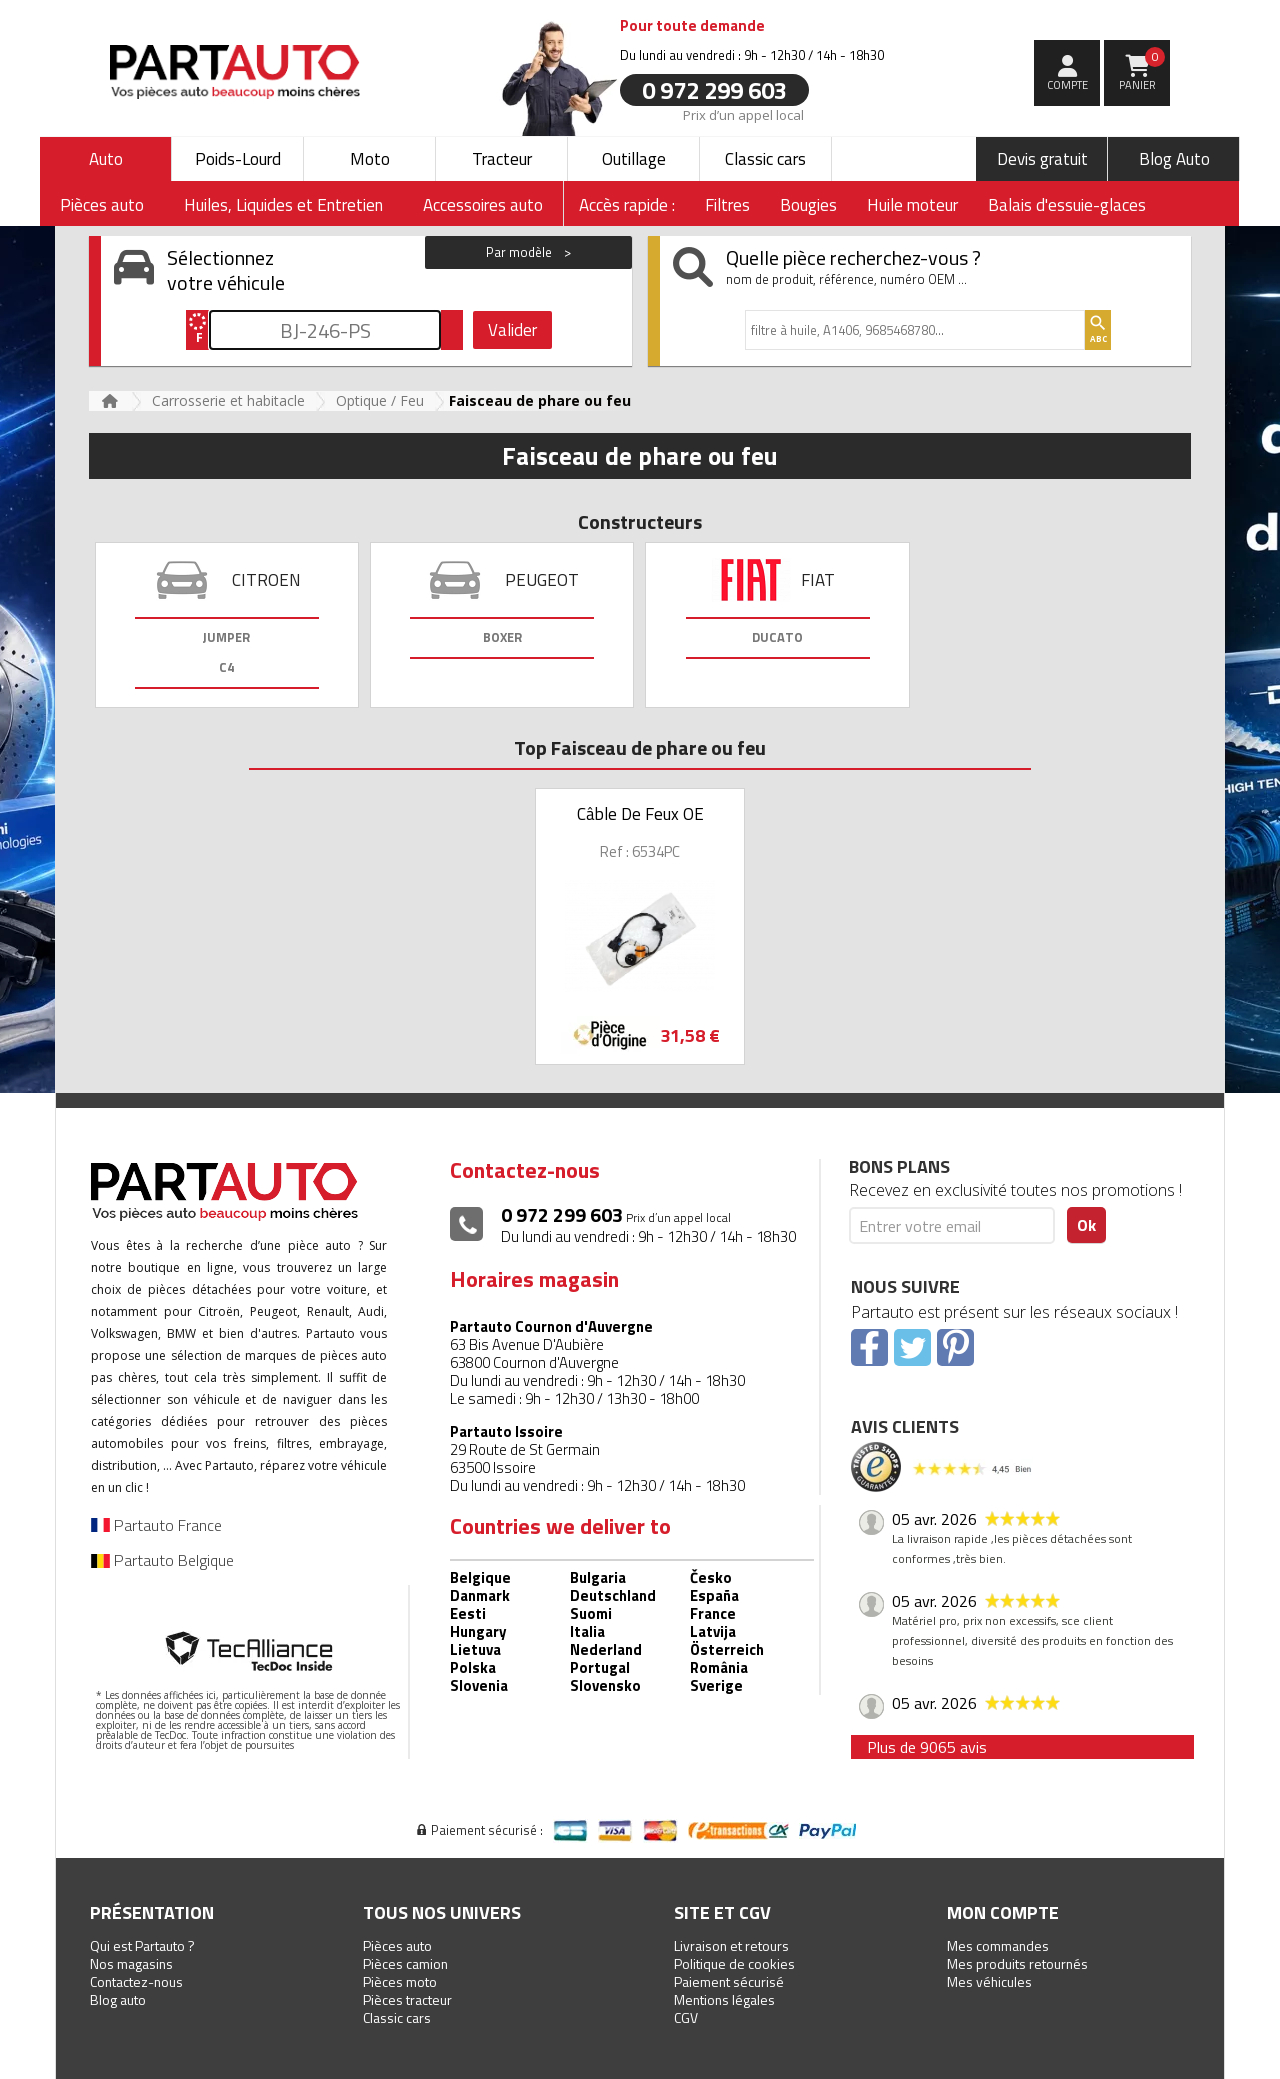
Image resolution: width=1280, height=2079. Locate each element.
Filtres (727, 205)
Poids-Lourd (238, 159)
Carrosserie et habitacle (228, 400)
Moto (370, 159)
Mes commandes (998, 1945)
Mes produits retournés (1017, 1963)
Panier (1142, 70)
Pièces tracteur (407, 1999)
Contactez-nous (136, 1981)
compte (1067, 85)
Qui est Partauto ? (142, 1945)
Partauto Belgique (162, 1560)
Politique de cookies (734, 1963)
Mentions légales (724, 1999)
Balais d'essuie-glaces (1067, 205)
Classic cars (765, 159)
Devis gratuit (1042, 159)
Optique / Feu (380, 400)
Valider (512, 330)
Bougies (808, 205)
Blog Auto (1174, 159)
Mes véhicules (989, 1981)
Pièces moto (400, 1981)
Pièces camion (405, 1963)
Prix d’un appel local (743, 114)
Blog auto (118, 1999)
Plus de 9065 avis (927, 1747)
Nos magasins (131, 1963)
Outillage (634, 159)
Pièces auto (397, 1945)
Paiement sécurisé (729, 1981)
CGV (686, 2017)
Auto (106, 159)
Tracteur (502, 159)
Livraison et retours (731, 1945)
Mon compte (1003, 1912)
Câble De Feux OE (640, 814)
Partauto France (156, 1525)
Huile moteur (912, 205)
